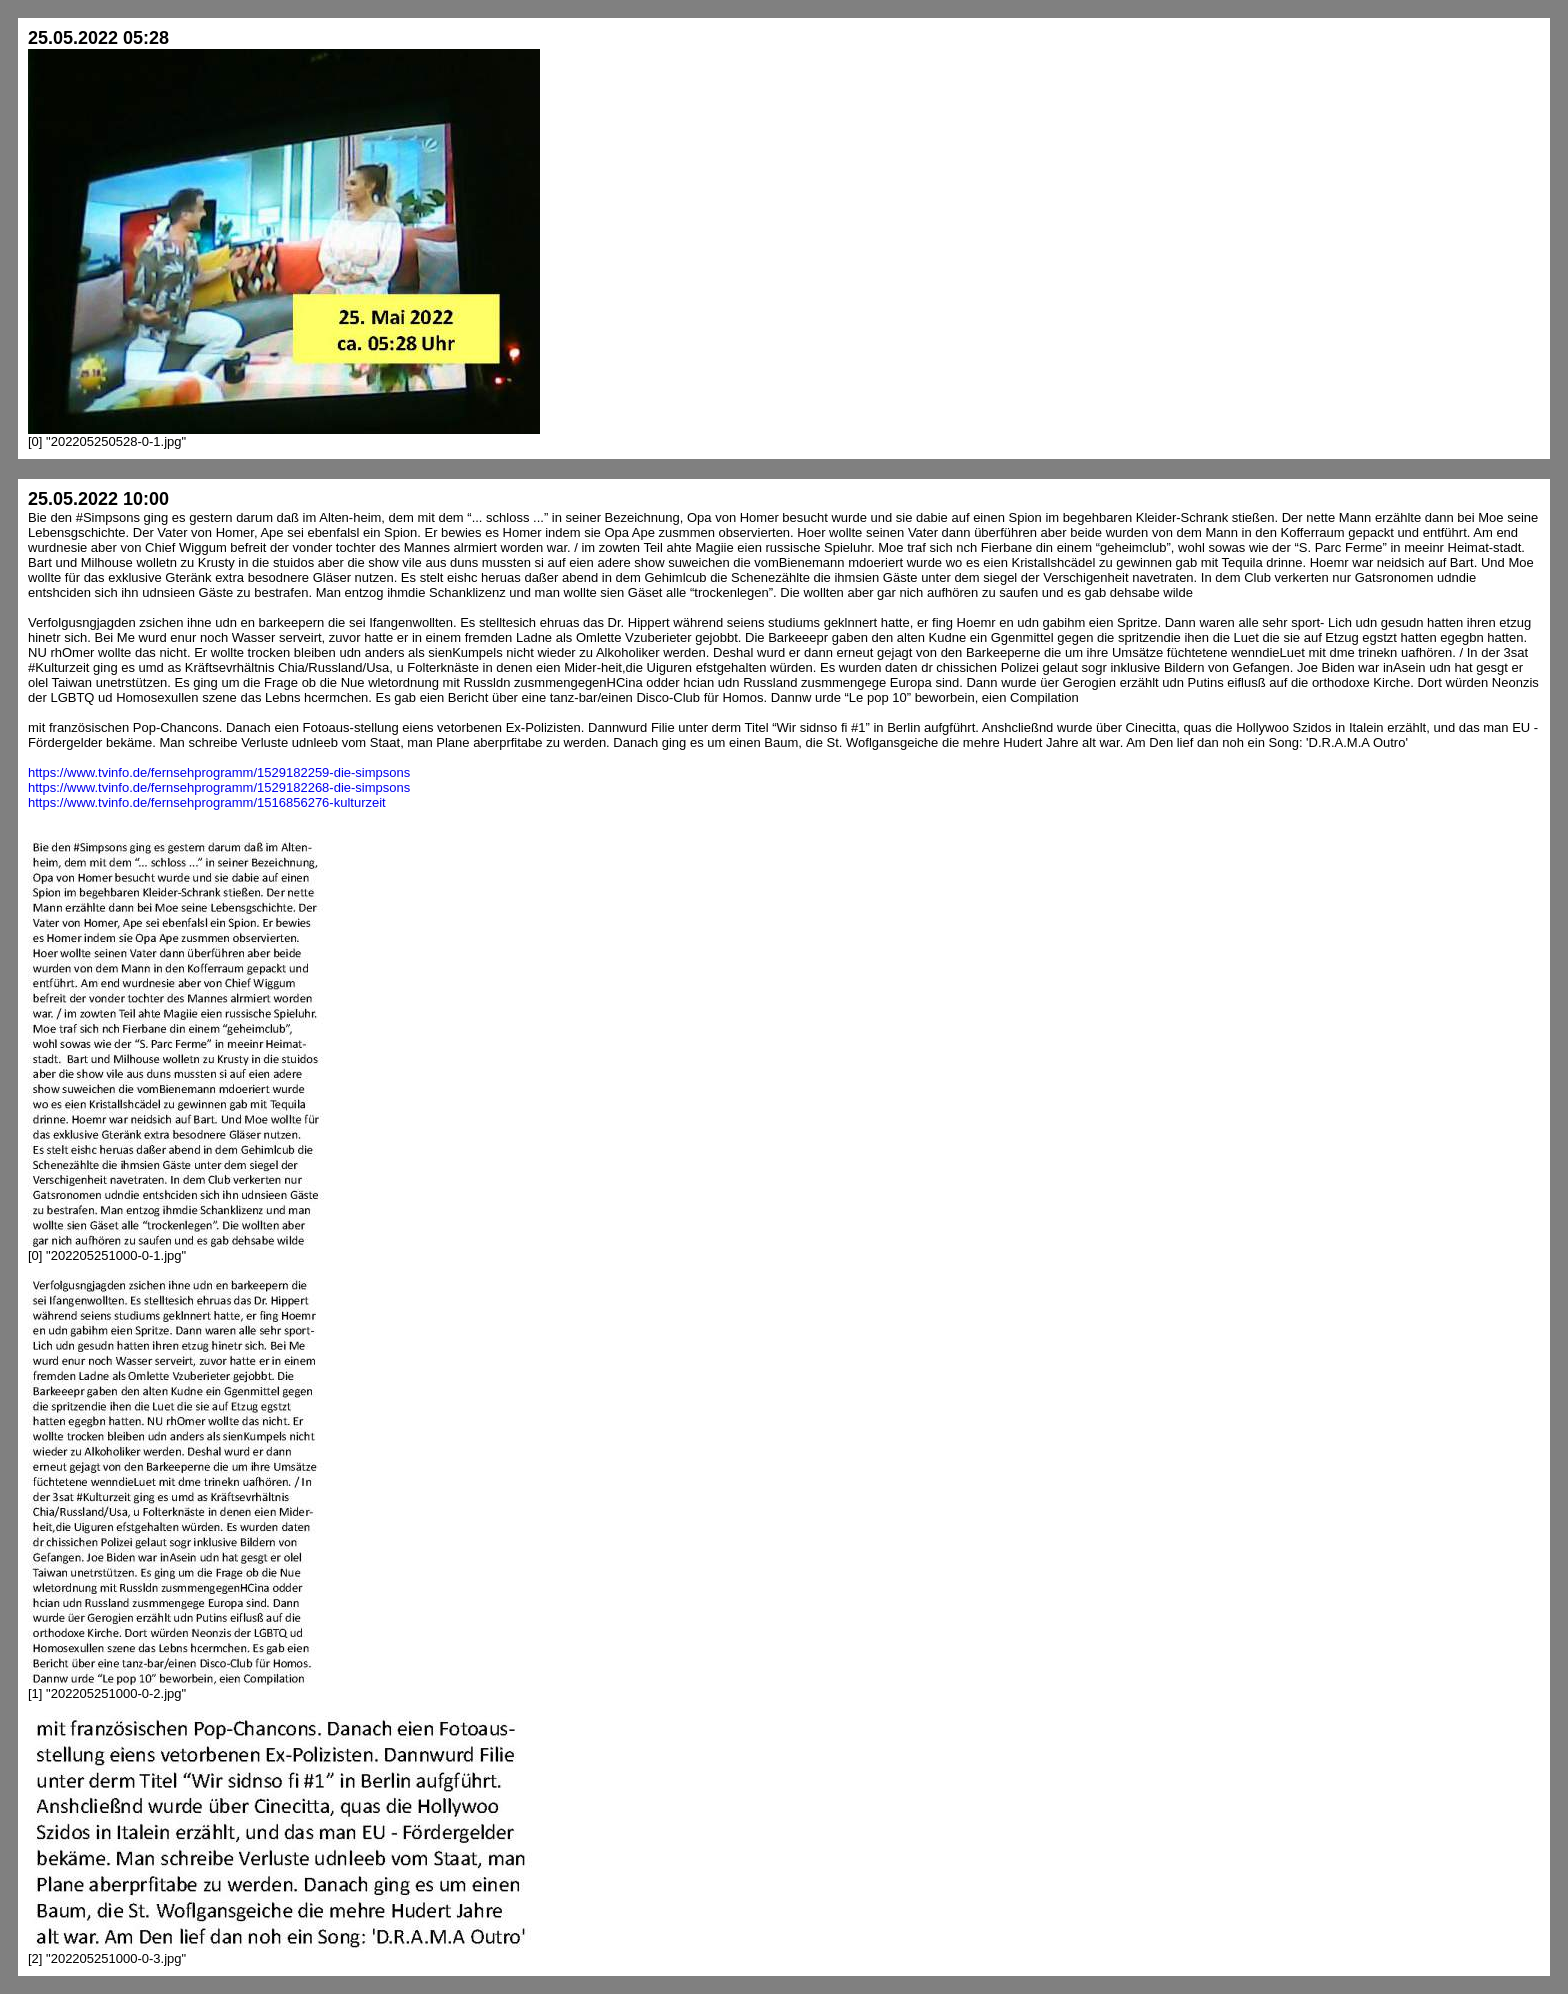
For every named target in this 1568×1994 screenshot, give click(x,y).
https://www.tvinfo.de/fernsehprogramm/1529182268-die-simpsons (219, 787)
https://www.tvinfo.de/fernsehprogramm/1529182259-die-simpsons (219, 772)
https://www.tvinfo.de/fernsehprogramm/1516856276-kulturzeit (207, 802)
